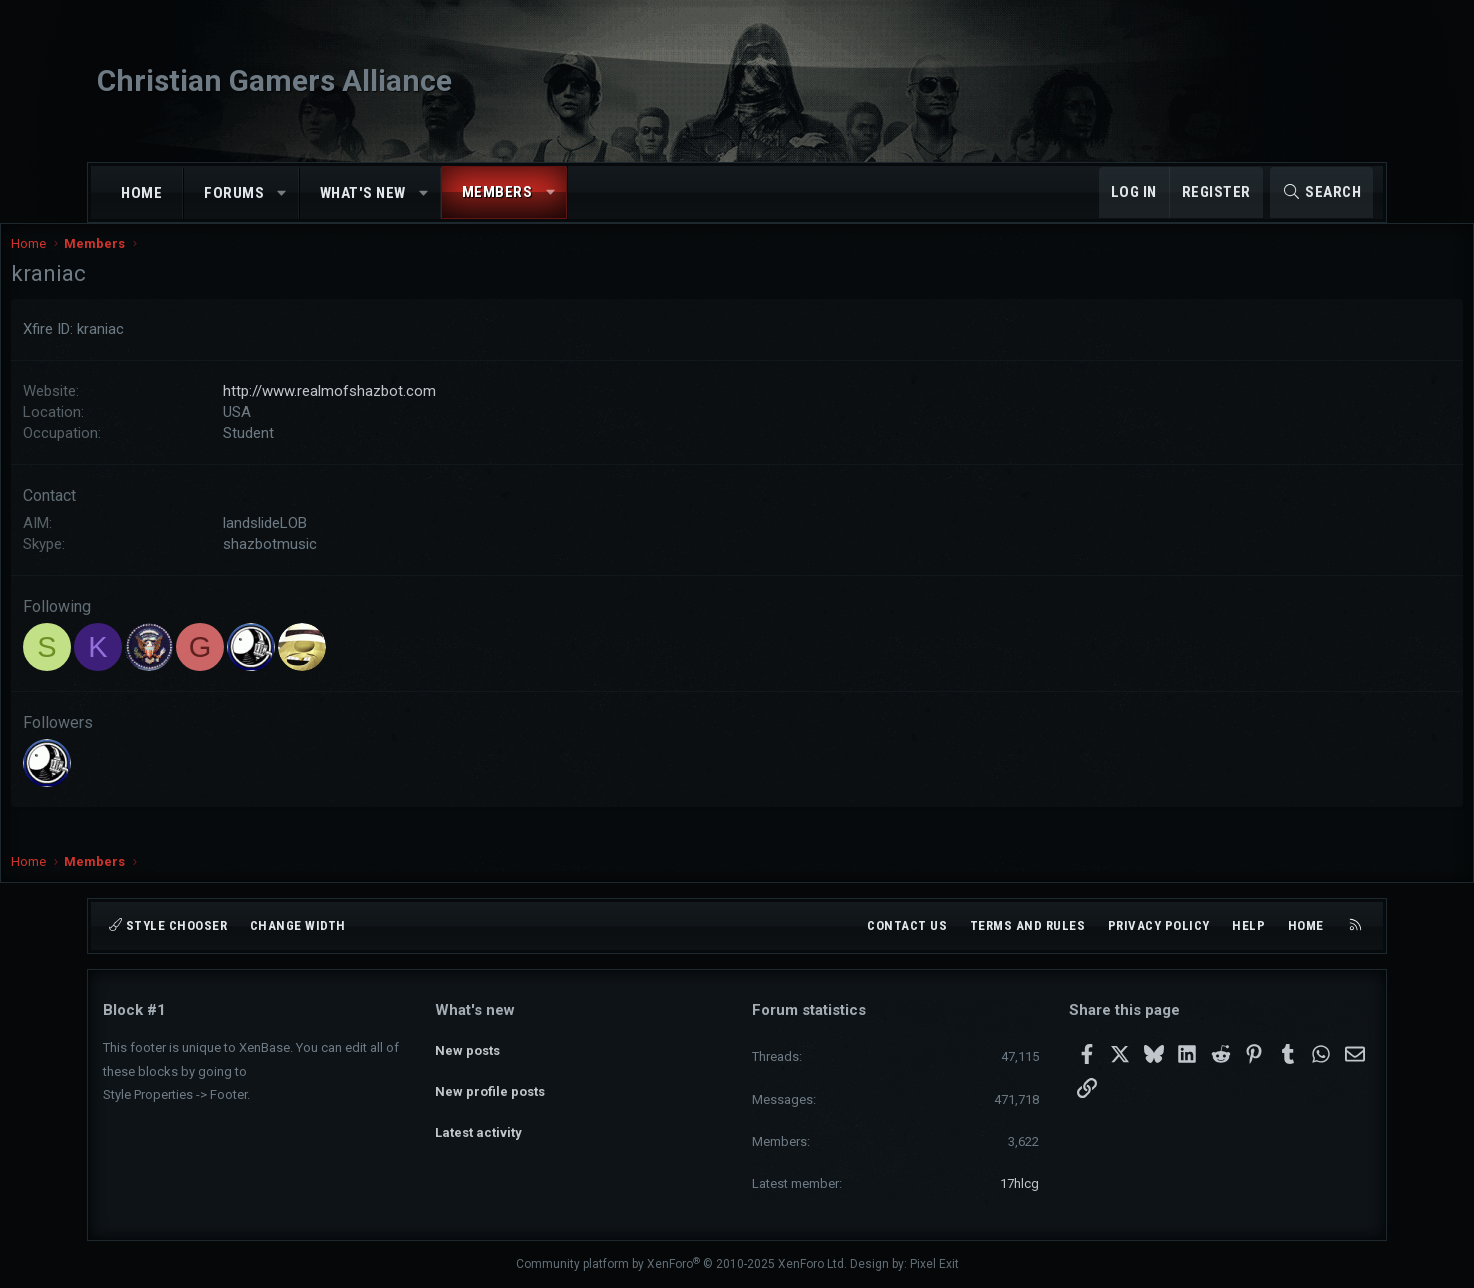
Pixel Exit (934, 1264)
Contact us (907, 925)
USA (329, 432)
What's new (363, 193)
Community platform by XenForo (681, 1264)
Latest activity (478, 1117)
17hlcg (1019, 1183)
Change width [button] (298, 925)
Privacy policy (1159, 925)
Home (141, 193)
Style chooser (168, 925)
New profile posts (490, 1081)
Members (497, 192)
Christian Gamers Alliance (274, 80)
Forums (234, 193)
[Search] (1321, 192)
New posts (467, 1045)
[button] (282, 193)
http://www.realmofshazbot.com (421, 411)
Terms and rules (1028, 925)
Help (1248, 925)
